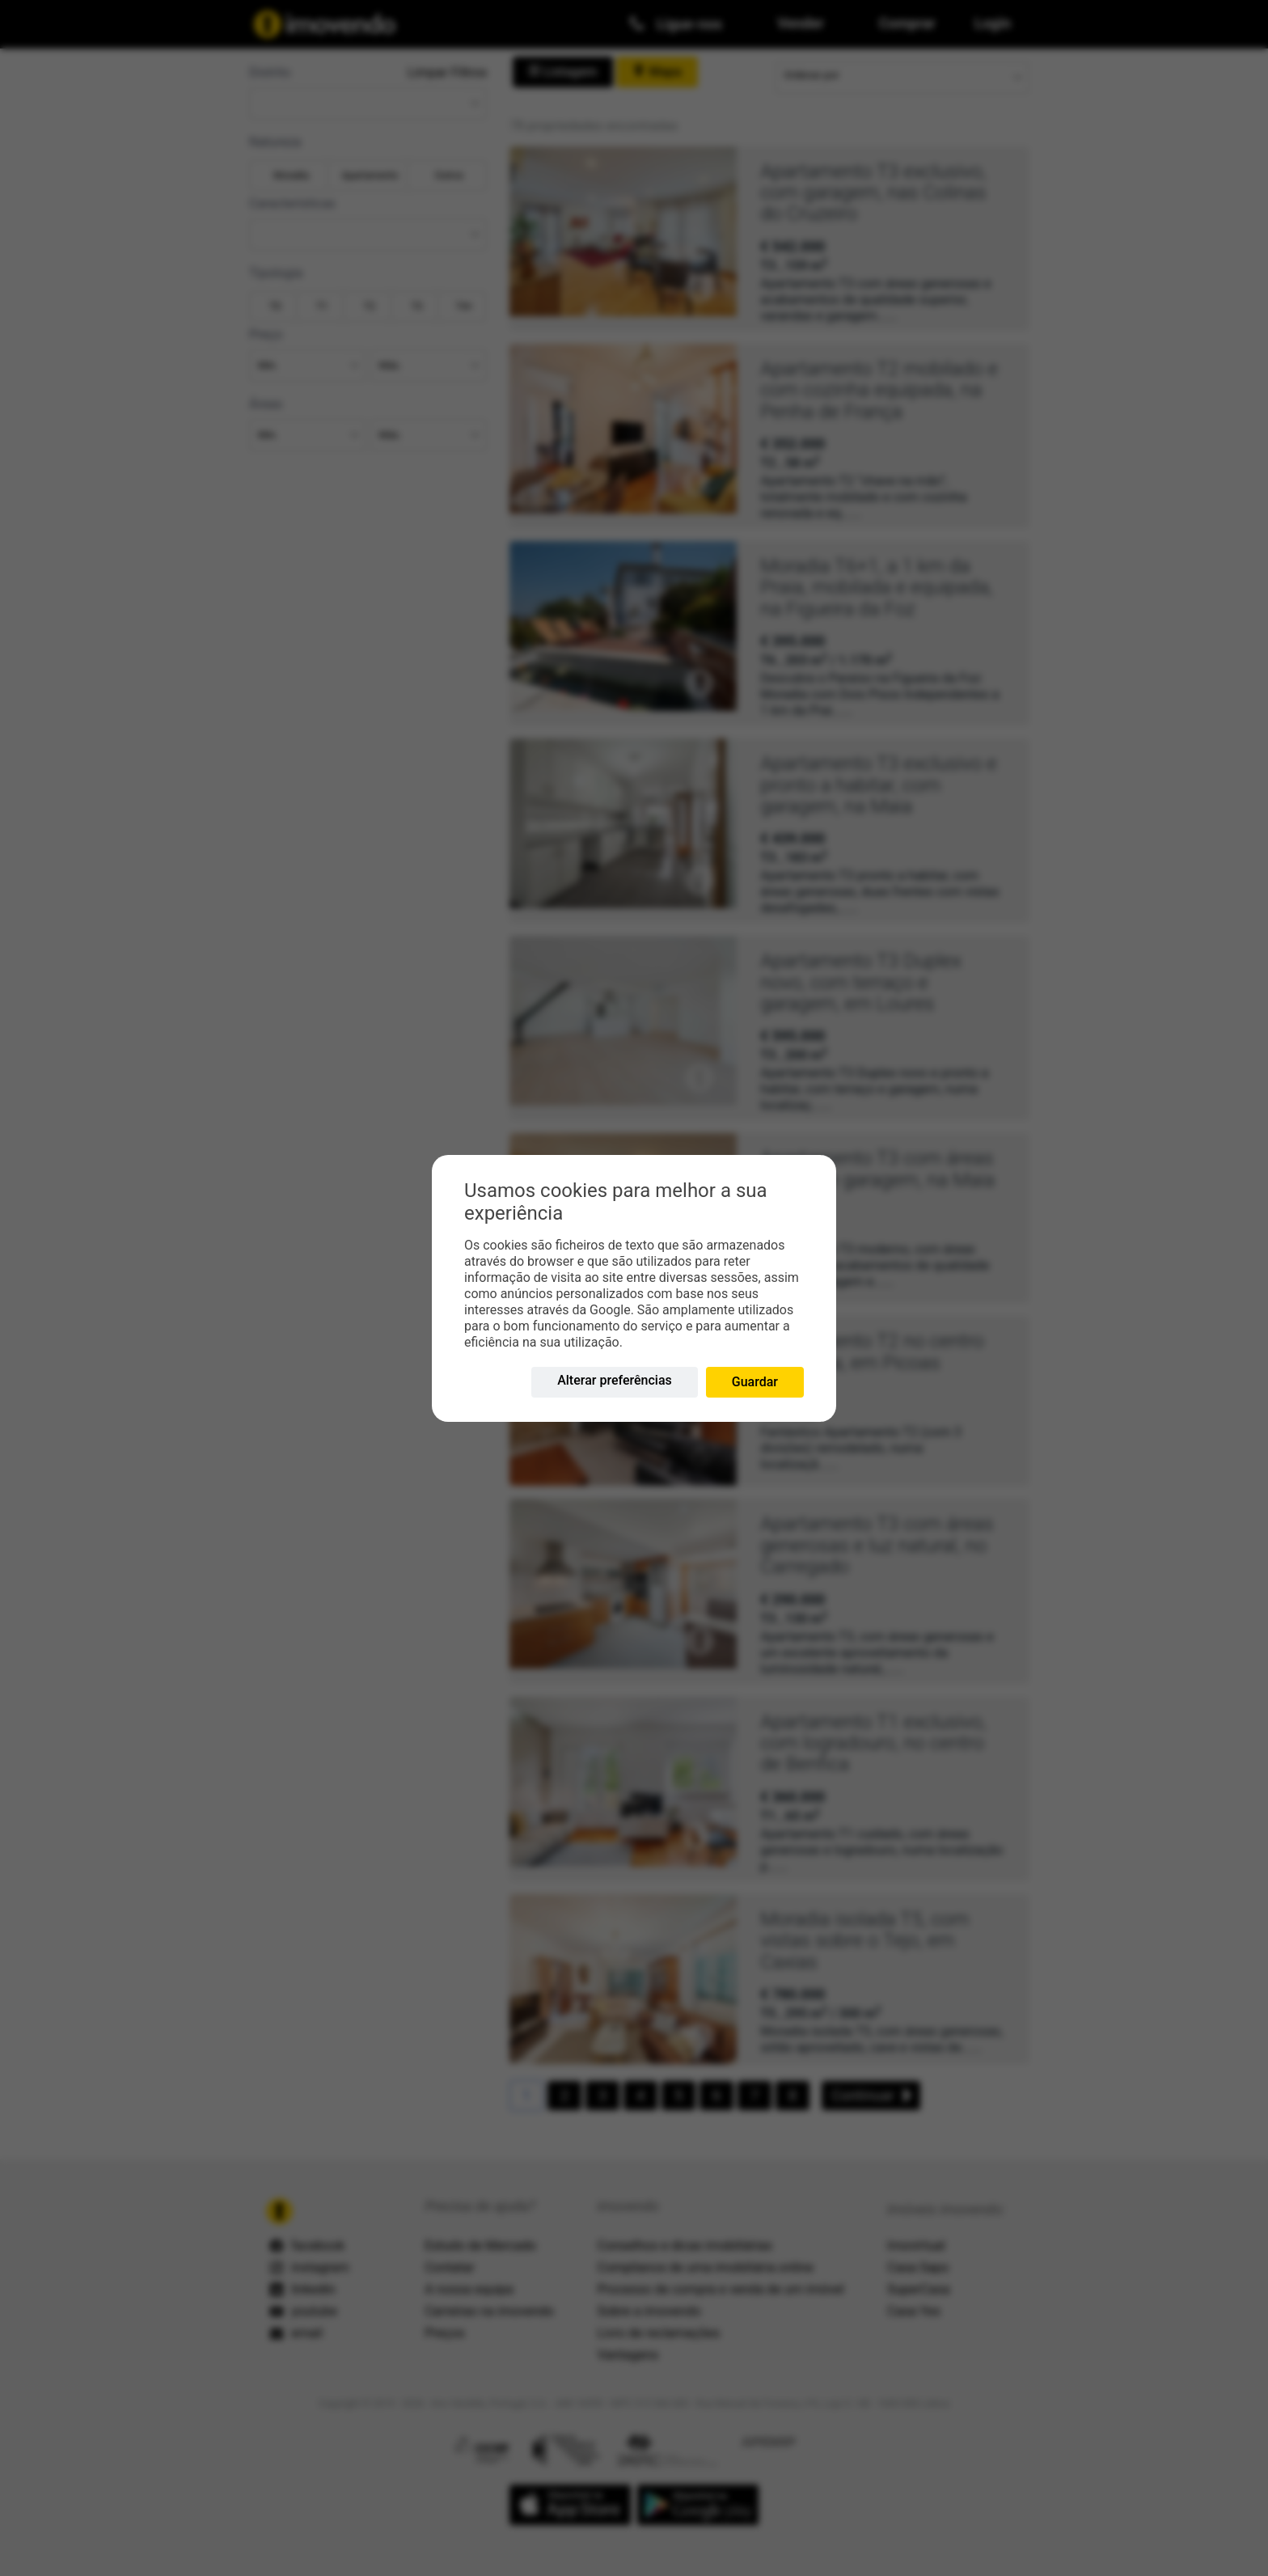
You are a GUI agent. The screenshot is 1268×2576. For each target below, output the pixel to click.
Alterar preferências (614, 1380)
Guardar (755, 1382)
